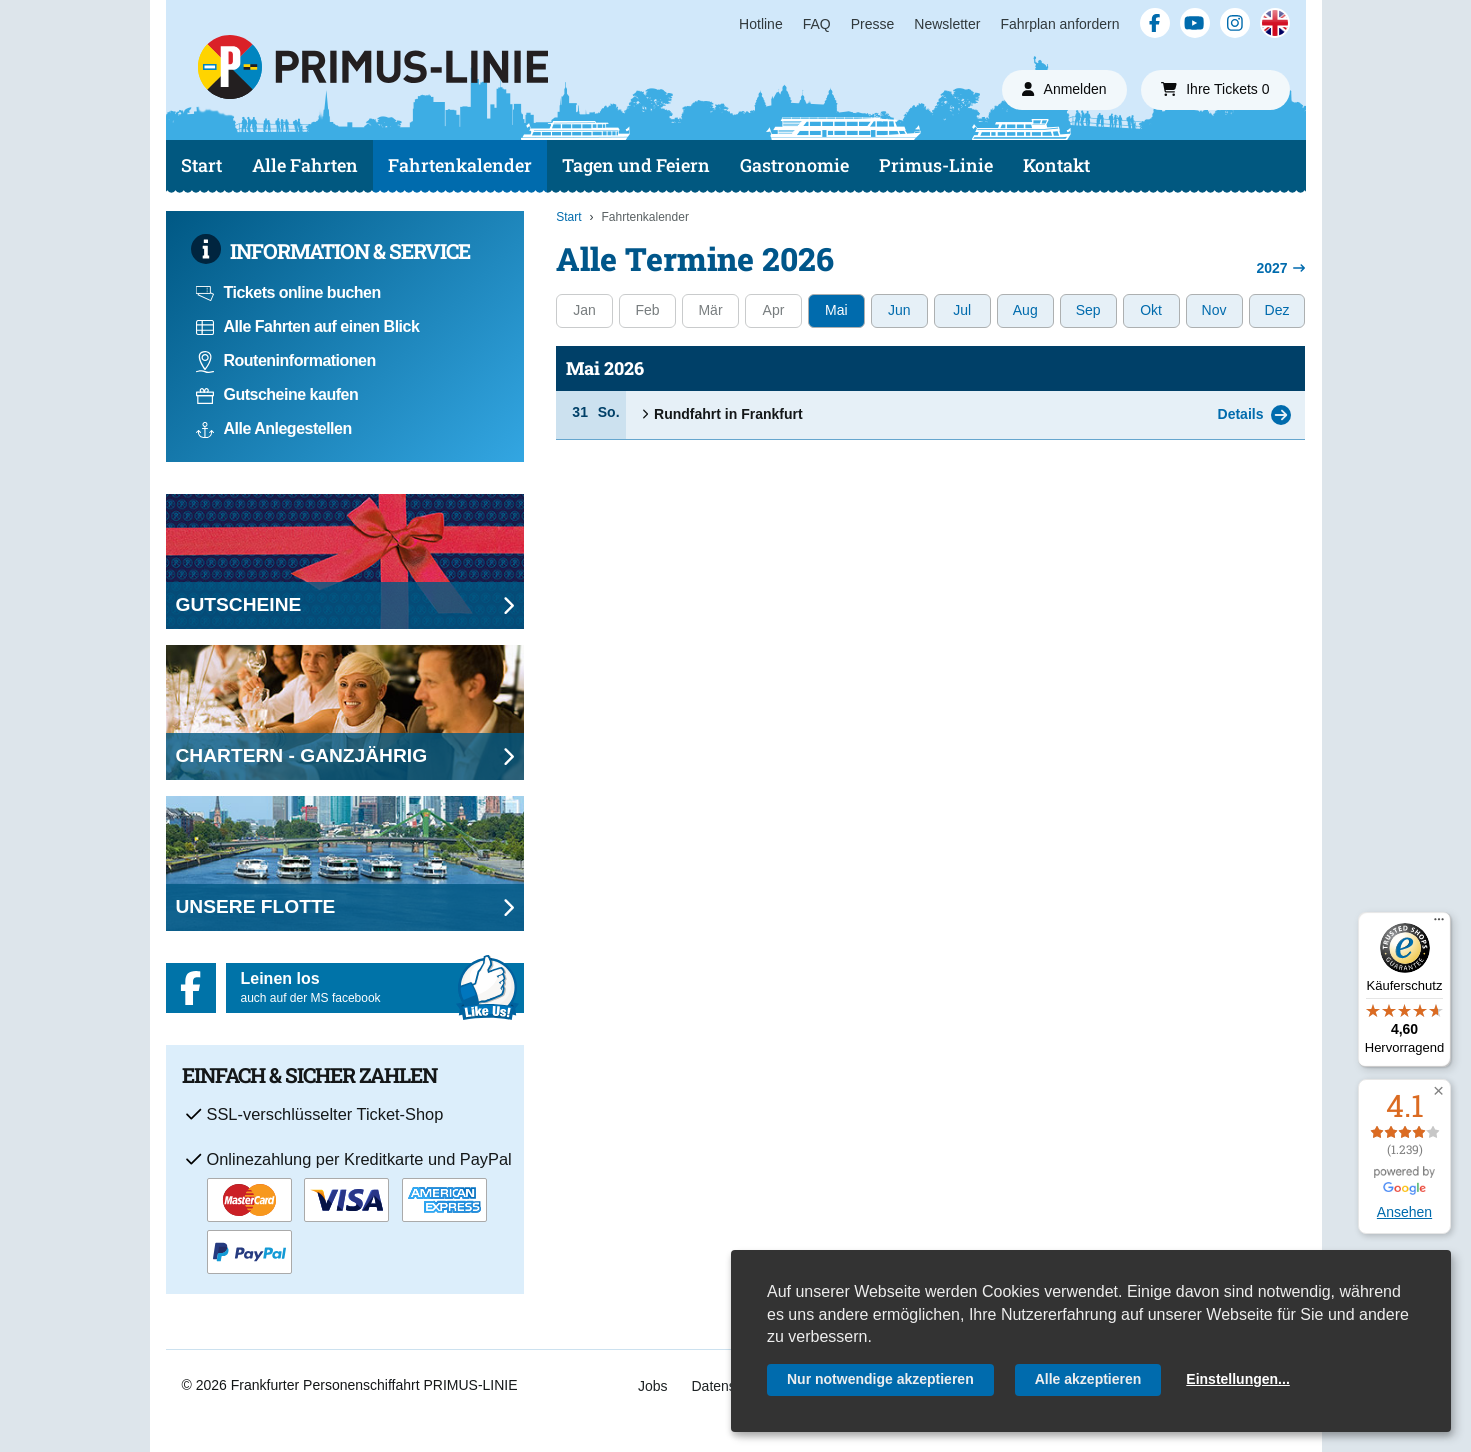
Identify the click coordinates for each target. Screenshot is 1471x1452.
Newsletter (947, 24)
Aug (1025, 310)
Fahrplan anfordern (1059, 24)
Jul (962, 310)
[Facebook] (1155, 23)
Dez (1277, 310)
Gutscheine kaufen (277, 394)
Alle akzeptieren (1088, 1379)
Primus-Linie (936, 165)
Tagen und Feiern (636, 165)
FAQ (817, 24)
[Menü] (1439, 924)
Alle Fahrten (305, 165)
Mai (836, 310)
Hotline (761, 24)
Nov (1214, 310)
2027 (1280, 268)
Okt (1151, 310)
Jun (899, 310)
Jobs (653, 1386)
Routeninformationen (286, 360)
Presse (873, 24)
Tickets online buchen (288, 292)
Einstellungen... (1237, 1379)
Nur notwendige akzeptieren (880, 1379)
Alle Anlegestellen (274, 428)
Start (201, 165)
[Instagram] (1235, 23)
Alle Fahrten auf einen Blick (308, 326)
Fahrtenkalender (460, 165)
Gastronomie (794, 165)
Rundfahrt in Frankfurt (721, 414)
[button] (1438, 1091)
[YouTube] (1195, 23)
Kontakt (1056, 165)
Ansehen (1404, 1212)
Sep (1088, 310)
